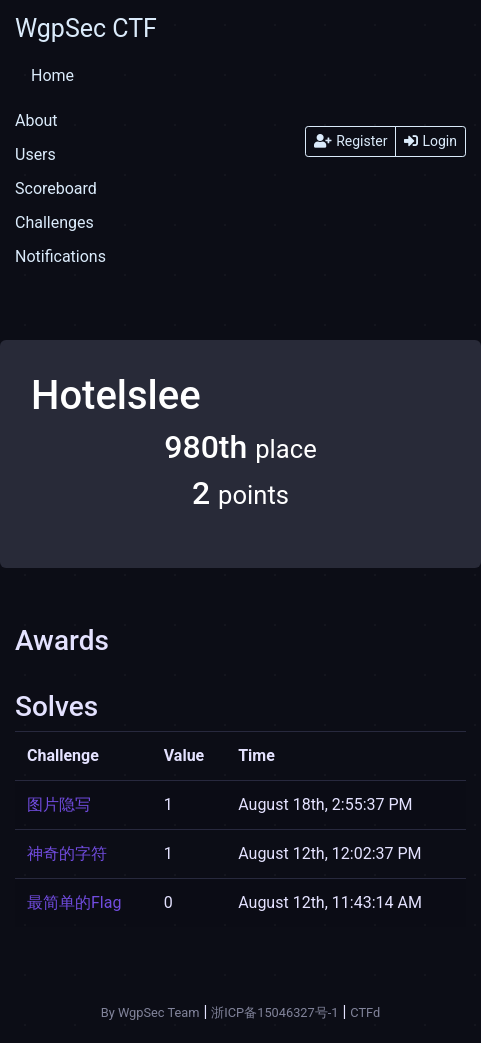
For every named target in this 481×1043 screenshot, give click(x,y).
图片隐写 (59, 804)
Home (52, 75)
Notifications (60, 256)
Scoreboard (56, 188)
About (36, 120)
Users (35, 154)
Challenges (54, 222)
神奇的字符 (67, 853)
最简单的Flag (74, 902)
